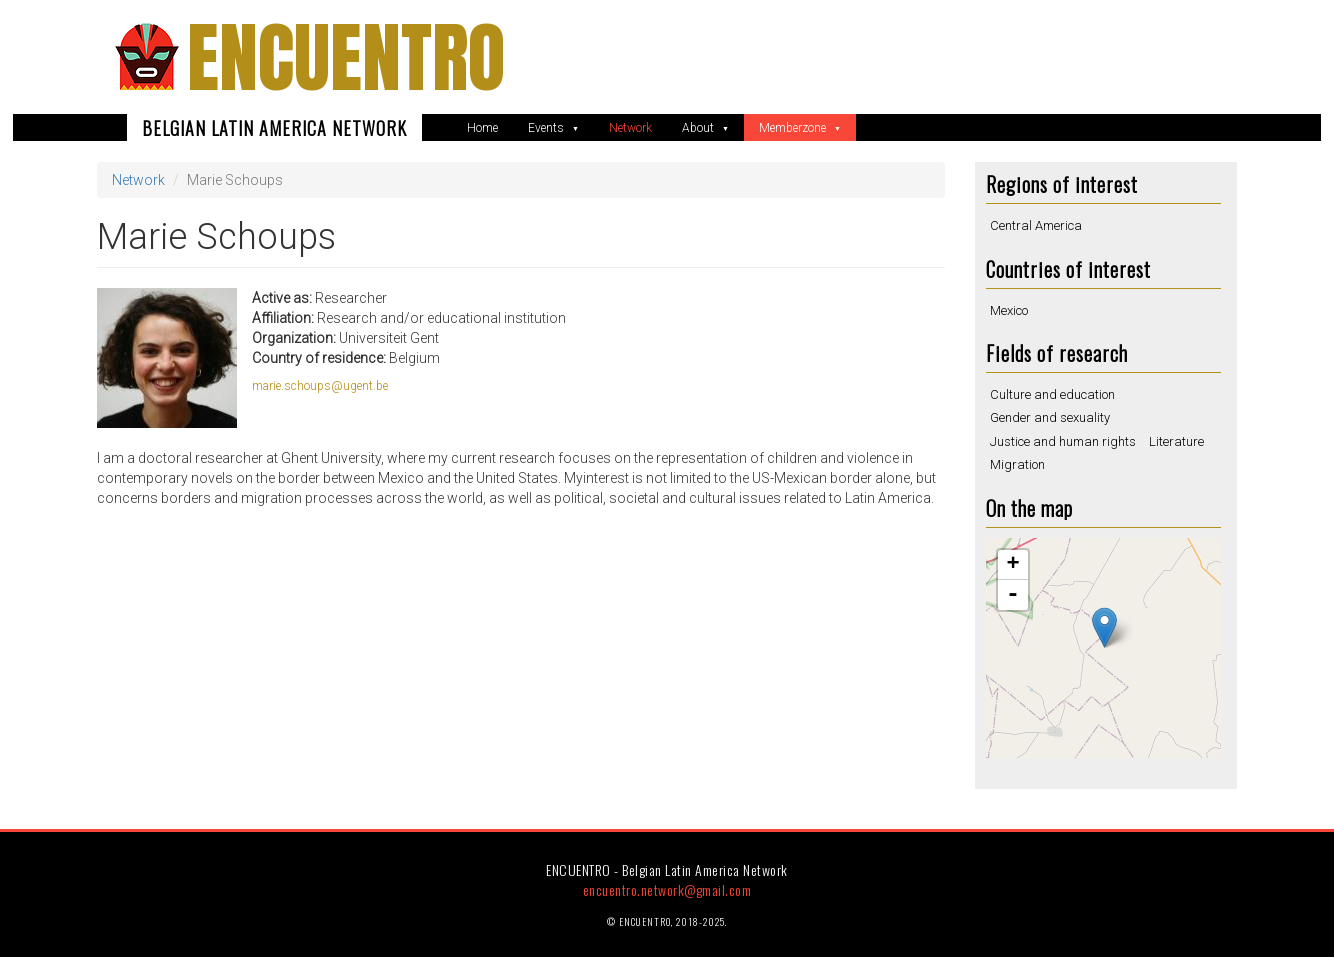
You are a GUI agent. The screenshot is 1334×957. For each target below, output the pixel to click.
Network (630, 128)
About (699, 128)
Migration (1017, 464)
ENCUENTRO (346, 57)
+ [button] (1012, 565)
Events (547, 128)
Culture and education (1052, 394)
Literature (1176, 441)
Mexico (1009, 310)
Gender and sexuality (1050, 417)
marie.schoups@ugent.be (320, 386)
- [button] (1013, 595)
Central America (1036, 225)
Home (482, 128)
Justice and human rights (1063, 441)
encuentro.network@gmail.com (667, 889)
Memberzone (794, 128)
